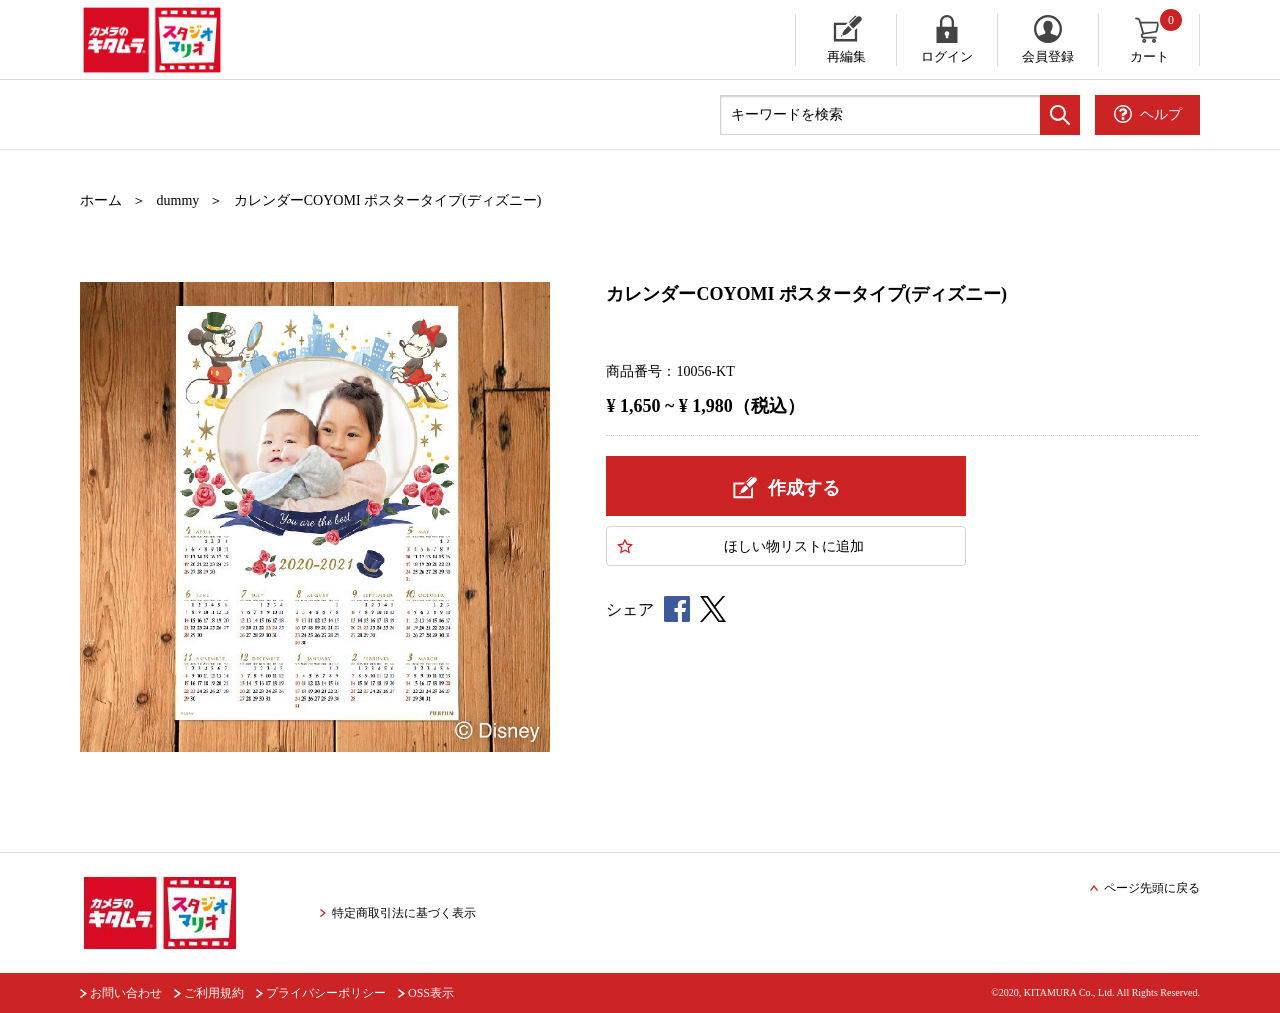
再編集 (846, 56)
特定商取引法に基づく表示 (404, 913)
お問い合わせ (126, 993)
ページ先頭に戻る (1152, 888)
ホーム (101, 200)
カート (1157, 39)
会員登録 (1048, 56)
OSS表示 (431, 993)
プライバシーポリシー (326, 993)
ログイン (947, 56)
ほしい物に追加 (794, 546)
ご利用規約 (214, 993)
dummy (178, 200)
